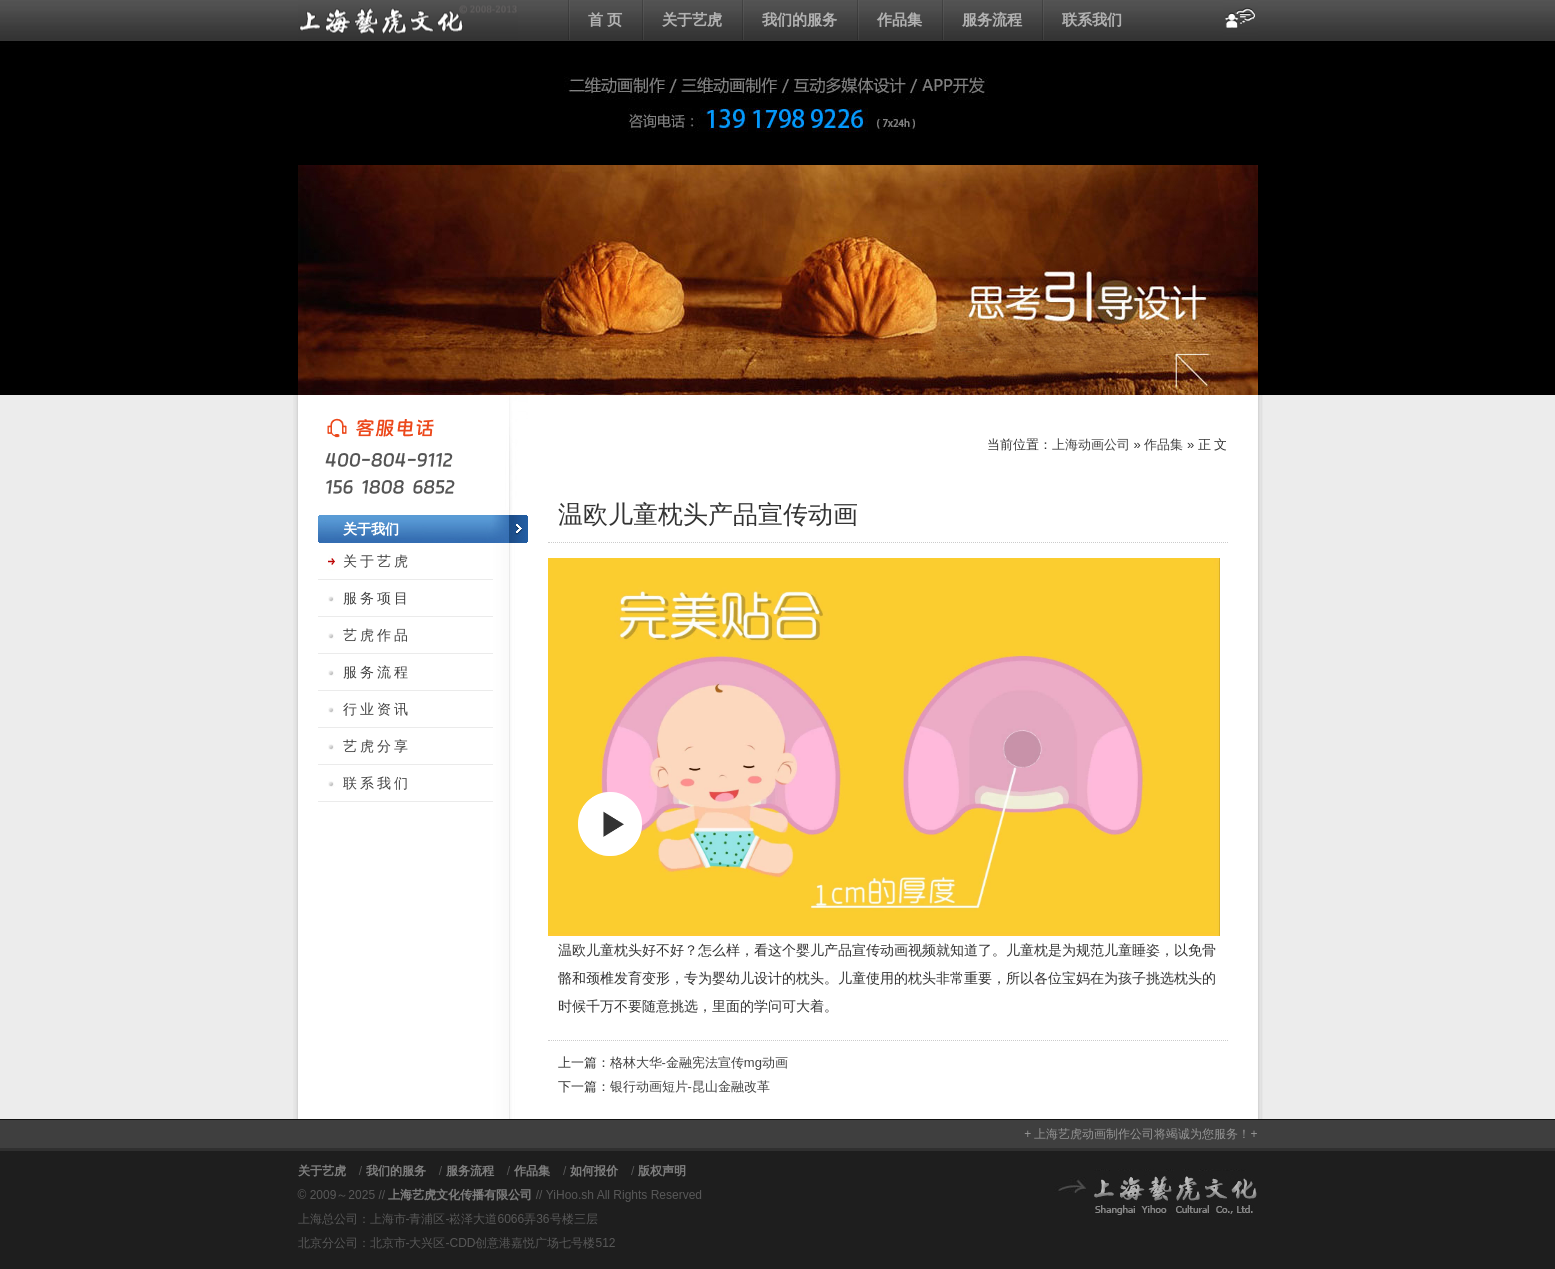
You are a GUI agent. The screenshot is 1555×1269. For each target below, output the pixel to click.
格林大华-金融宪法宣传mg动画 (699, 1062)
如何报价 (594, 1171)
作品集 (899, 19)
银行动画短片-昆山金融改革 (690, 1086)
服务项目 (377, 598)
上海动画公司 (408, 20)
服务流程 (992, 19)
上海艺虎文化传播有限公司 (460, 1195)
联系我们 (1092, 19)
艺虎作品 (377, 635)
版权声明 (662, 1171)
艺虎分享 (377, 746)
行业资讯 (377, 709)
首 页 (605, 19)
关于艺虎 (692, 19)
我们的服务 (799, 19)
